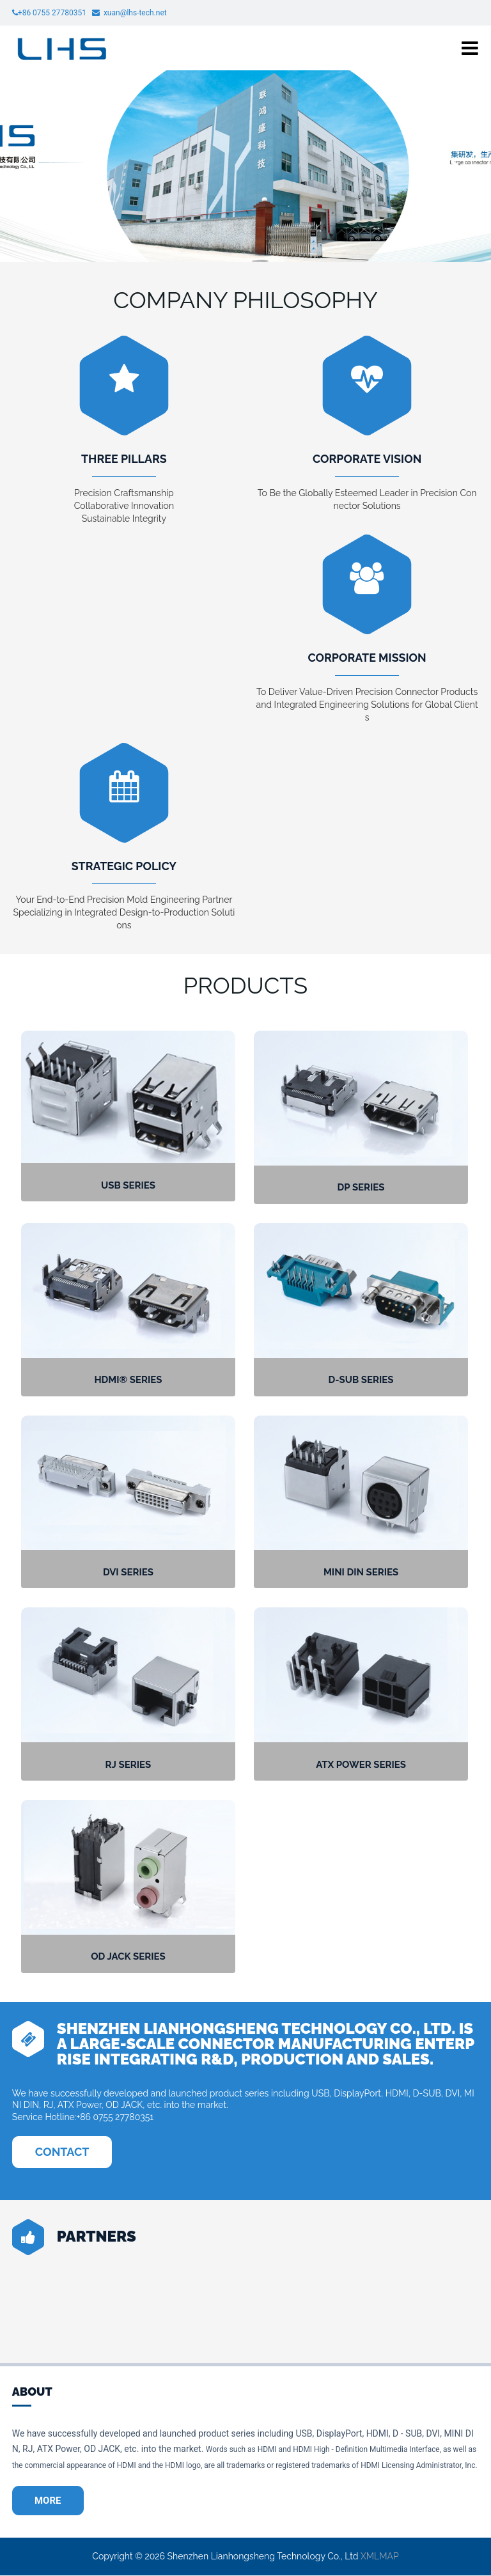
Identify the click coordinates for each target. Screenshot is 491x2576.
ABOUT (32, 2392)
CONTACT (62, 2151)
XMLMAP (380, 2557)
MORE (48, 2501)
